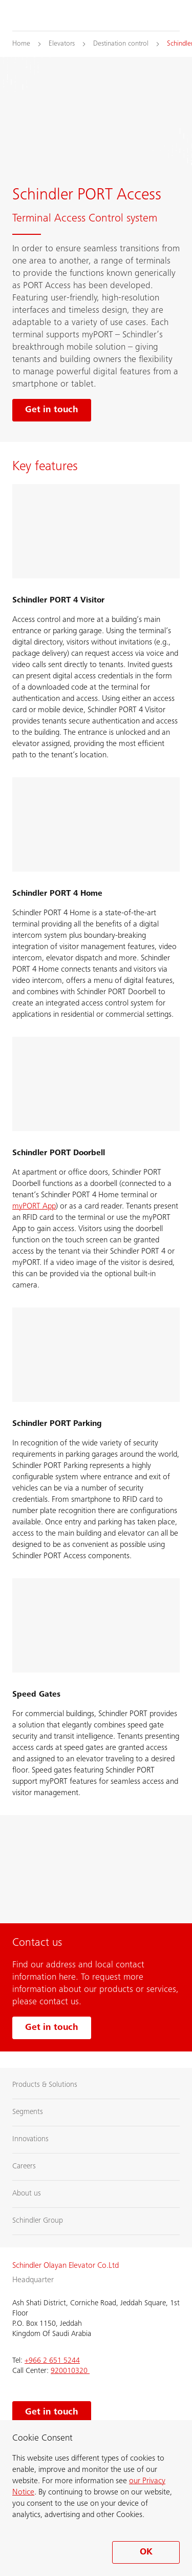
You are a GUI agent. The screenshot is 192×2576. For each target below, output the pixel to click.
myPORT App (34, 1206)
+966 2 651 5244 (52, 2361)
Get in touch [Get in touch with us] (51, 2027)
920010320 (70, 2371)
